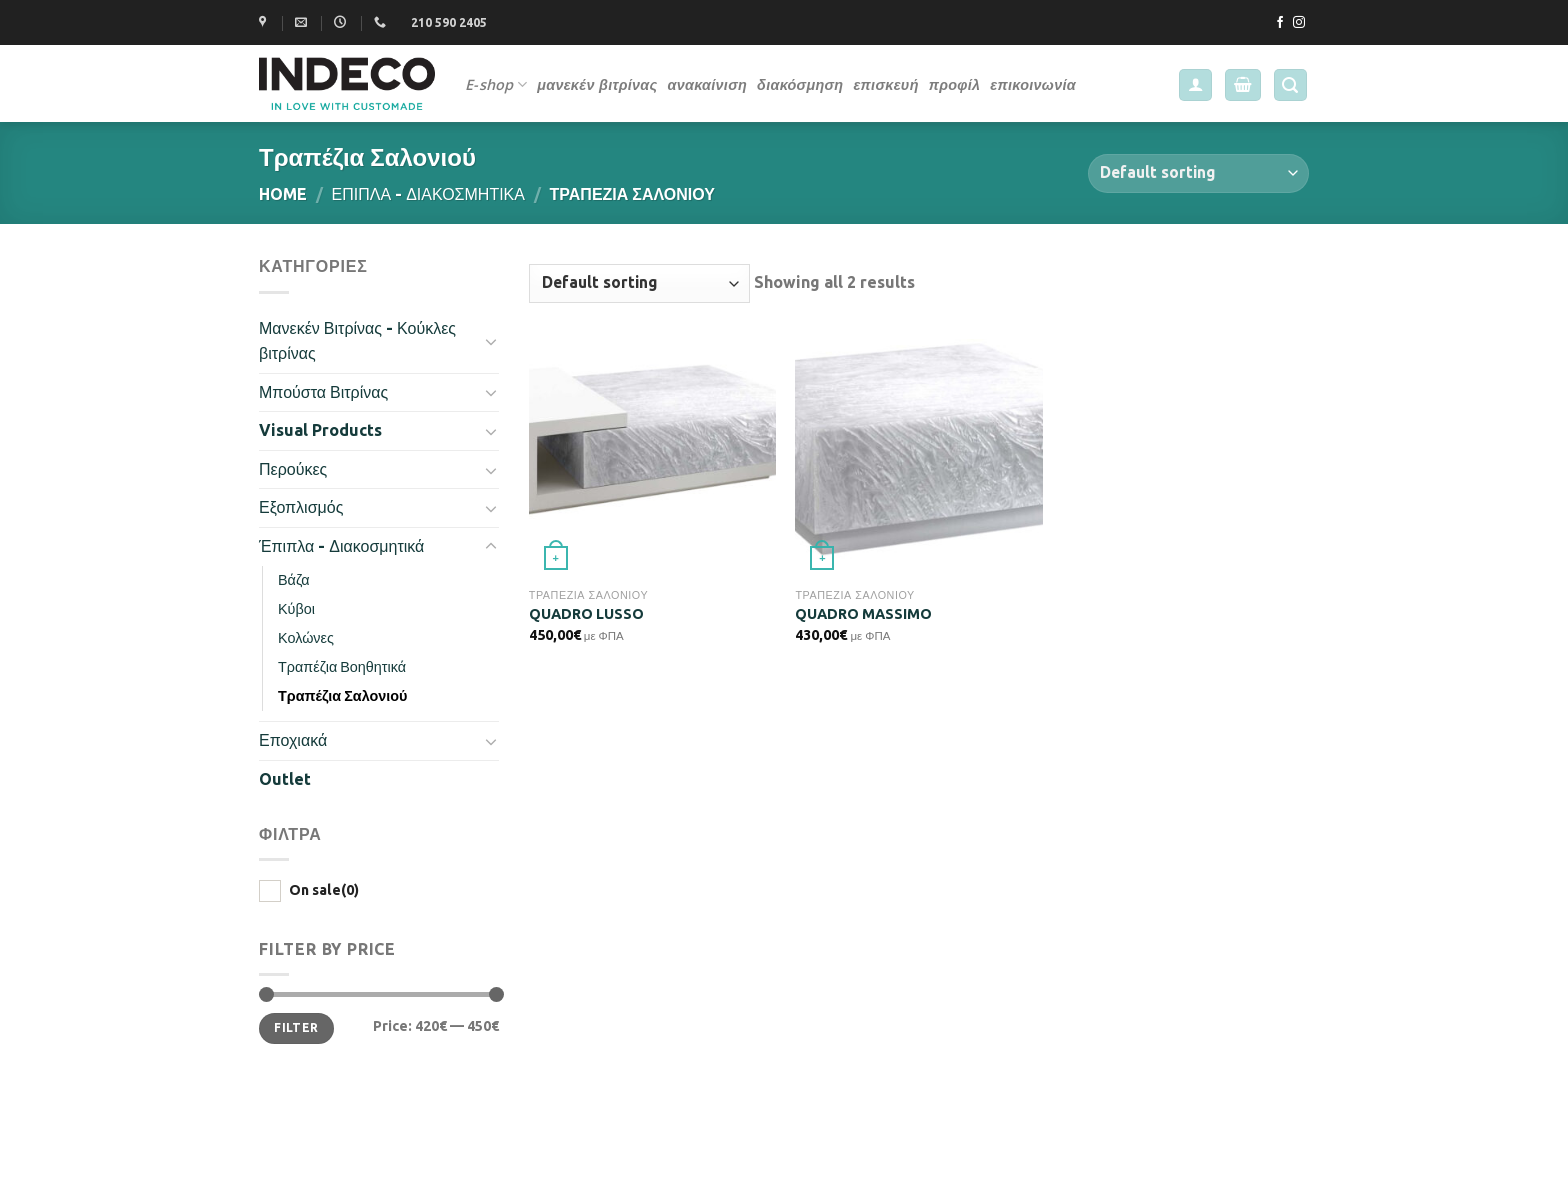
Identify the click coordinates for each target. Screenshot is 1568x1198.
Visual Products (320, 430)
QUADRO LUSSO (586, 614)
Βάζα (294, 580)
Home (283, 194)
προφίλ (955, 84)
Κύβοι (296, 609)
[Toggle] (491, 341)
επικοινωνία (1033, 84)
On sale (324, 890)
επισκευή (885, 84)
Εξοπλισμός (301, 507)
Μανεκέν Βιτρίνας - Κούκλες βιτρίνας (357, 341)
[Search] (1291, 85)
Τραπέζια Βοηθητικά (342, 667)
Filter (296, 1027)
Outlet (285, 779)
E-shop (496, 85)
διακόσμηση (800, 84)
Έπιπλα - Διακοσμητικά (428, 194)
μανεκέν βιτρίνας (597, 84)
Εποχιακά (293, 740)
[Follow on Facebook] (1280, 23)
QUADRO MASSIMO (863, 614)
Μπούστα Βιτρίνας (323, 392)
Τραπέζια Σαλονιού (342, 696)
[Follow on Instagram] (1299, 23)
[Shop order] (1198, 173)
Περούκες (293, 469)
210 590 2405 (449, 22)
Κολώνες (306, 638)
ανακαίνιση (707, 84)
